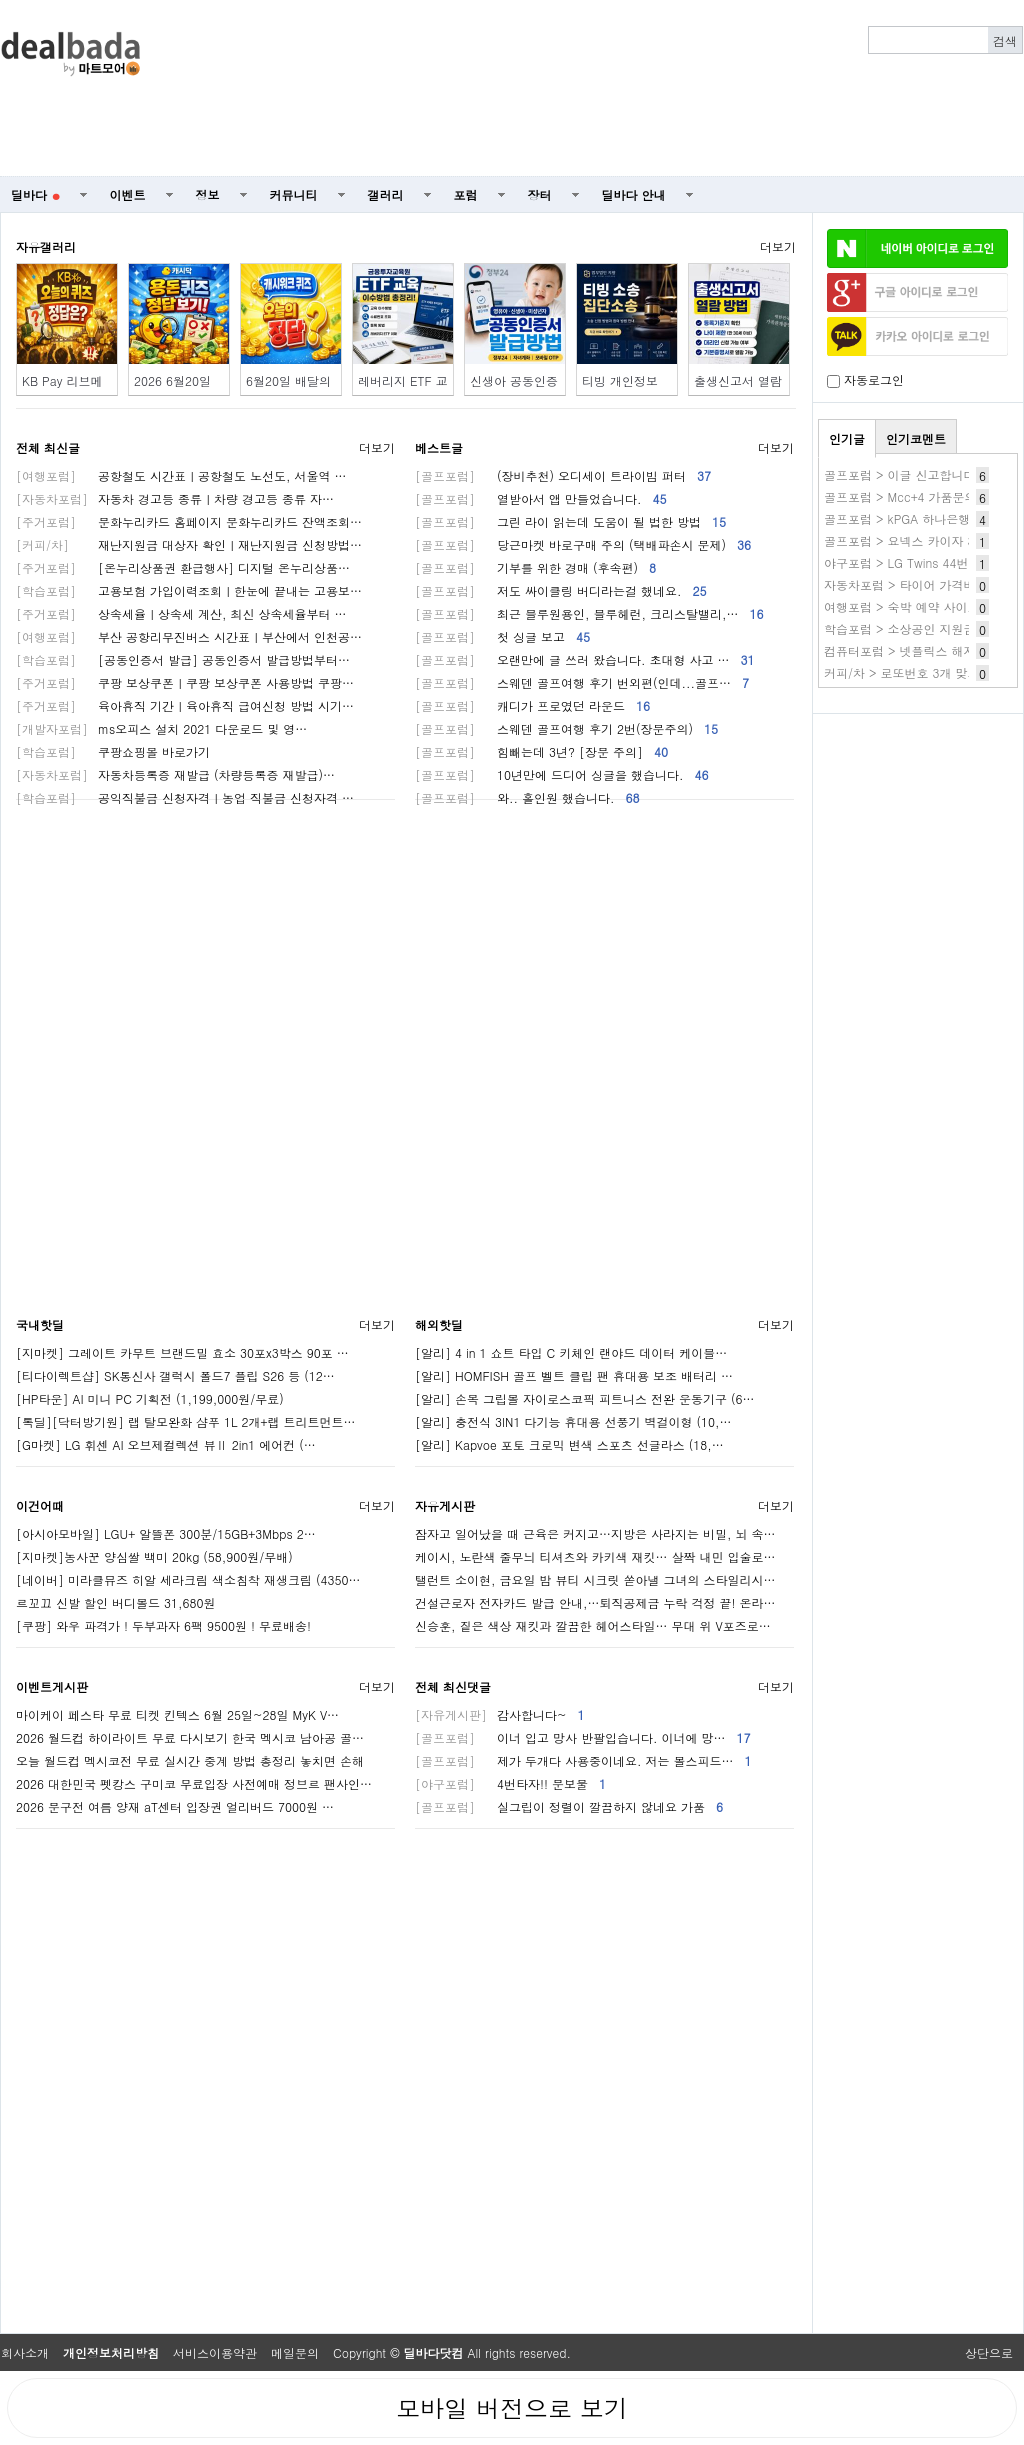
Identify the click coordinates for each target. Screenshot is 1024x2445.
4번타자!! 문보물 (510, 1783)
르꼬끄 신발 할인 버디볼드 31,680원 (116, 1602)
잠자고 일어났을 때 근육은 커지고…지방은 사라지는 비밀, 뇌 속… (595, 1533)
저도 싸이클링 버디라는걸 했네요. (561, 590)
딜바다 (35, 194)
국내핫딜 (40, 1324)
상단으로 (989, 2352)
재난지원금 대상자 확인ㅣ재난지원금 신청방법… (189, 544)
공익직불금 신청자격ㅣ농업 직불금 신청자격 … (185, 797)
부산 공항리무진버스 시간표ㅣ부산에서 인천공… (189, 636)
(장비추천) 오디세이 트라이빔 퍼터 (563, 475)
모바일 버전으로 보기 (512, 2408)
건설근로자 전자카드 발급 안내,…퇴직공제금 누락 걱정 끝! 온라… (595, 1602)
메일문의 (295, 2352)
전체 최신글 (48, 447)
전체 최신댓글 (453, 1686)
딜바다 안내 (634, 194)
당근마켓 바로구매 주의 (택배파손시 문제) (583, 544)
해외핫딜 (439, 1324)
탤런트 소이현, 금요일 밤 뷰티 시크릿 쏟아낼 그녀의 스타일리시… (595, 1579)
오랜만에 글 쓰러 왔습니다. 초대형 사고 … (585, 659)
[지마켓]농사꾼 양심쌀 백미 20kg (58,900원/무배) (154, 1556)
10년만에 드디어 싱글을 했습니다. (562, 774)
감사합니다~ (500, 1714)
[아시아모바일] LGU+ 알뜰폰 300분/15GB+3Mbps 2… (166, 1533)
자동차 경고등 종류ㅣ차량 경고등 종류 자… (175, 498)
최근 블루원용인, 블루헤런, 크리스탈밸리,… (589, 613)
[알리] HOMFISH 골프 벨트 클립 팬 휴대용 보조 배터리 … (574, 1375)
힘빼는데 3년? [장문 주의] (541, 751)
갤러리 (386, 194)
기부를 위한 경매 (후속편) (535, 567)
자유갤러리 (46, 246)
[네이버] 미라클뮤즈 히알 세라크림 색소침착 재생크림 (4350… (188, 1579)
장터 (540, 194)
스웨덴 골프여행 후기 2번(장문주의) (566, 728)
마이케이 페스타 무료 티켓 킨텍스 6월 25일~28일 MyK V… (177, 1714)
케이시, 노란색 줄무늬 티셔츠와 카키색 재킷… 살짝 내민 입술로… (595, 1556)
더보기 (778, 246)
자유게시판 (445, 1505)
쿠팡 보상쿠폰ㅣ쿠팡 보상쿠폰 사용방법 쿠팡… (185, 682)
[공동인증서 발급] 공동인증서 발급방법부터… (183, 659)
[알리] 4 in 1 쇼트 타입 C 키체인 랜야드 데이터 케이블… (571, 1352)
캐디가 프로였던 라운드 (532, 705)
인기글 (847, 438)
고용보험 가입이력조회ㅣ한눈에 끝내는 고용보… (189, 590)
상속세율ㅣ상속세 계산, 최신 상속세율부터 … (181, 613)
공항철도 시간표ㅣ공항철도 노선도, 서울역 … (181, 475)
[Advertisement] (783, 88)
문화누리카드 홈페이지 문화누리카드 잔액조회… (189, 521)
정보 (208, 194)
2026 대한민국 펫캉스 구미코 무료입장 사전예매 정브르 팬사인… (194, 1783)
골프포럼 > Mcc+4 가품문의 (900, 496)
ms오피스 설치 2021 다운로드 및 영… (161, 728)
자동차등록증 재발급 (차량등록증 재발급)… (175, 774)
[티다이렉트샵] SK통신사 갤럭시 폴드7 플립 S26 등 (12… (175, 1375)
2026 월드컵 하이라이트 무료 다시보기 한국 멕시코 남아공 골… (190, 1737)
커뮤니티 (294, 194)
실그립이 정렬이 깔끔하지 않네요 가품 (569, 1806)
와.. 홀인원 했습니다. (527, 797)
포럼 (466, 194)
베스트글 (439, 447)
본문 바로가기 (0, 0)
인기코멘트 (916, 438)
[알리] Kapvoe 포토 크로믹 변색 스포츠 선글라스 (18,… (569, 1444)
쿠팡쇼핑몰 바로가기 (113, 751)
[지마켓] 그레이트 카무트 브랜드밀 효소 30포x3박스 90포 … (182, 1352)
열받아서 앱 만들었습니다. (541, 498)
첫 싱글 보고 (502, 636)
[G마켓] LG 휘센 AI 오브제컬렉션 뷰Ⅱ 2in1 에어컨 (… (166, 1444)
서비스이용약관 (215, 2352)
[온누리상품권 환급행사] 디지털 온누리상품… (183, 567)
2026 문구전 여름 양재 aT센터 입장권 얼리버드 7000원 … (175, 1806)
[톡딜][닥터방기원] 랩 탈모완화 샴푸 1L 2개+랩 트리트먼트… (186, 1421)
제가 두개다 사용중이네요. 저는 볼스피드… (583, 1760)
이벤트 (128, 194)
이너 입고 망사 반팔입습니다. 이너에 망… (583, 1737)
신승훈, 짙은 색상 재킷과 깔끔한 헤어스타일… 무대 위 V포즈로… (593, 1625)
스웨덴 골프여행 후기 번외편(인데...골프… (582, 682)
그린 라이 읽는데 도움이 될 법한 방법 (570, 521)
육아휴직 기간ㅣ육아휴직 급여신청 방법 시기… (185, 705)
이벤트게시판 (52, 1686)
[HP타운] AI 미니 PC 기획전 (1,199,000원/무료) (150, 1398)
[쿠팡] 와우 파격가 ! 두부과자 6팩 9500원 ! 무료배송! (163, 1625)
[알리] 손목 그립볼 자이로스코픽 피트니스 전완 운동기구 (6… (585, 1398)
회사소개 (25, 2352)
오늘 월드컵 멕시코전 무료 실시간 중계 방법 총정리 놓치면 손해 (190, 1760)
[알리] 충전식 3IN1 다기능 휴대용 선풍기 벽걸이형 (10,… (573, 1421)
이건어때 (40, 1505)
